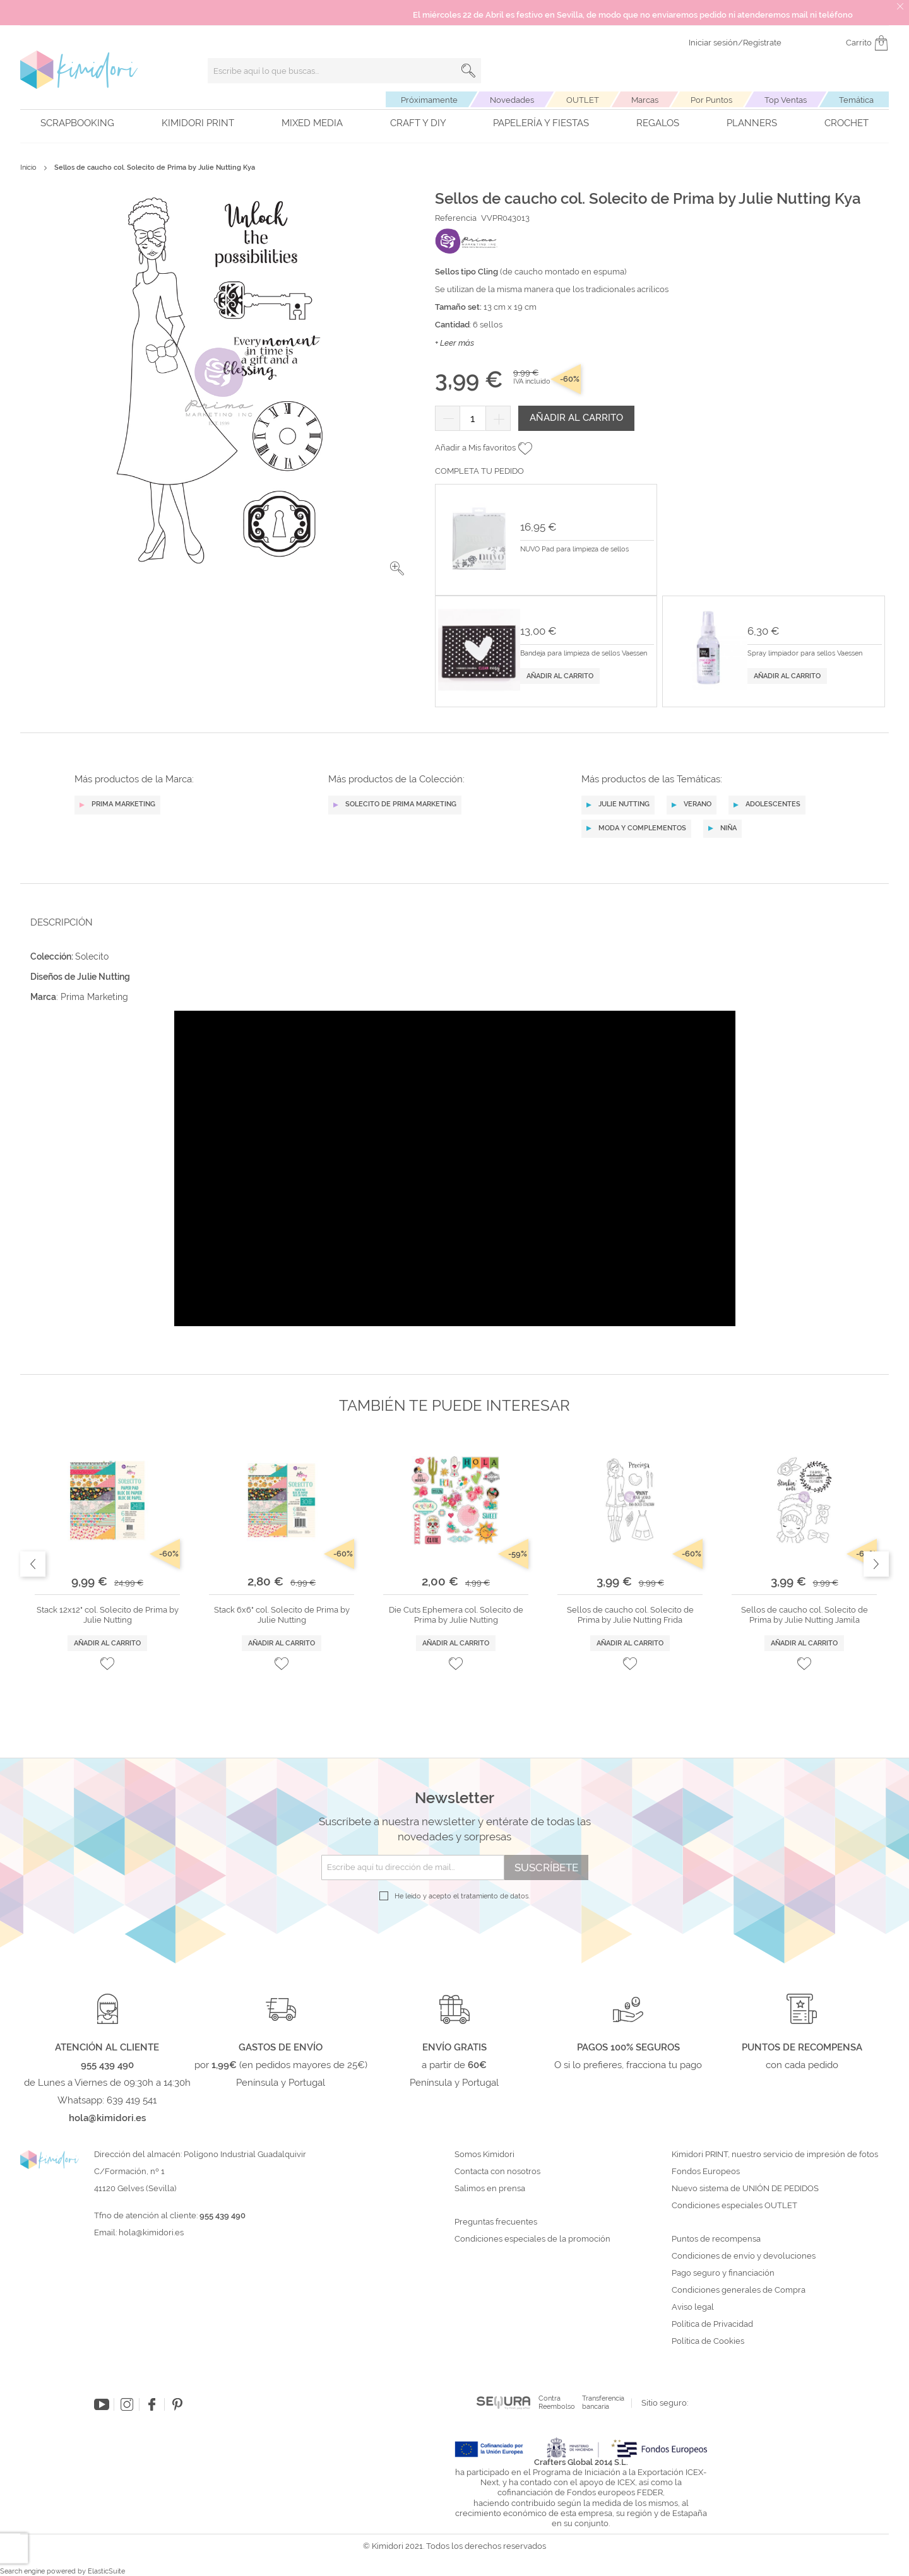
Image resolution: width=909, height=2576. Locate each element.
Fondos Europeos (706, 2171)
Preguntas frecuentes (495, 2222)
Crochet (846, 123)
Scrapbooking (77, 123)
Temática (856, 100)
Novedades (512, 100)
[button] (397, 568)
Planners (752, 123)
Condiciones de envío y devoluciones (744, 2256)
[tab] (450, 922)
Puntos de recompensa (716, 2239)
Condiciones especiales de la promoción (533, 2239)
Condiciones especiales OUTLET (734, 2205)
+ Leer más (454, 343)
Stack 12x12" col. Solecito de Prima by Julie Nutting (108, 1615)
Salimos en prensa (489, 2188)
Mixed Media (312, 123)
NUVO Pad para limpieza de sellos (574, 549)
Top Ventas (785, 100)
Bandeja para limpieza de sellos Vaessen (583, 653)
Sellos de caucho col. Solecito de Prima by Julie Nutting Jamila (804, 1615)
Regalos (657, 123)
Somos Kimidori (484, 2154)
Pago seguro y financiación (723, 2273)
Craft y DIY (418, 123)
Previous (32, 1564)
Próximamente (429, 100)
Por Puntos (711, 100)
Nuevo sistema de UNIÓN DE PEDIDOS (745, 2188)
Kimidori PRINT (198, 123)
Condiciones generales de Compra (738, 2290)
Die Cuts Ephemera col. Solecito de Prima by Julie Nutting (456, 1615)
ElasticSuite (106, 2571)
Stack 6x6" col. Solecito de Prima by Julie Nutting (282, 1615)
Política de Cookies (708, 2341)
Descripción (61, 922)
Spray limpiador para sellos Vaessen (804, 653)
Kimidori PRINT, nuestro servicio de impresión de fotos (775, 2154)
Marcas (644, 100)
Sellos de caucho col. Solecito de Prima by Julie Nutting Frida (630, 1615)
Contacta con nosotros (497, 2171)
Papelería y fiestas (541, 123)
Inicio (28, 167)
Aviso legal (693, 2307)
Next (876, 1564)
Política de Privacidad (712, 2324)
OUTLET (582, 100)
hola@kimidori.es (151, 2232)
